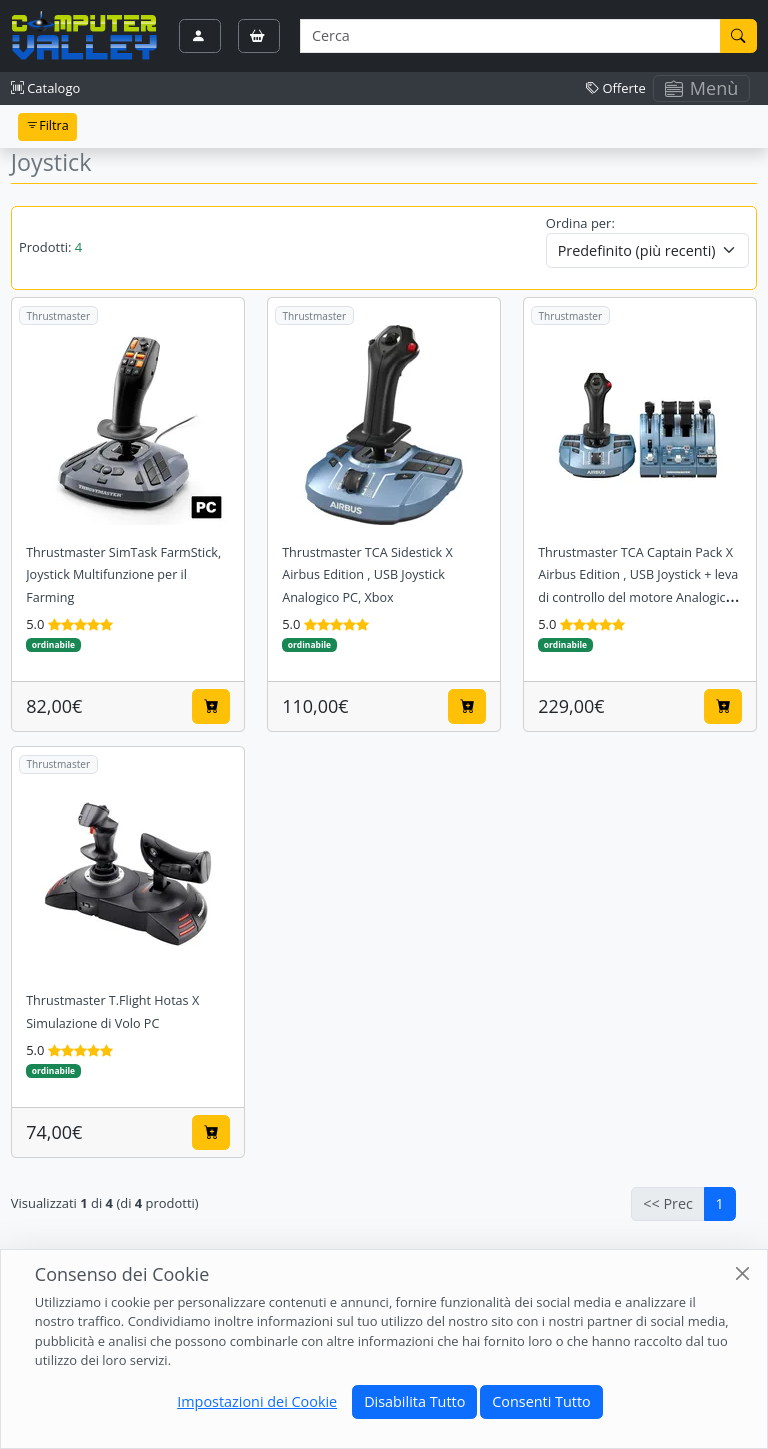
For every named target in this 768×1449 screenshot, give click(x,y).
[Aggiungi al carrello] (211, 706)
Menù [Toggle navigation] (702, 88)
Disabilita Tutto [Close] (414, 1401)
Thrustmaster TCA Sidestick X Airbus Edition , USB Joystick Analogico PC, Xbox (367, 575)
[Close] (742, 1273)
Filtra (47, 125)
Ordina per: (580, 223)
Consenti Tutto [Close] (541, 1401)
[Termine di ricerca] (510, 36)
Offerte (616, 88)
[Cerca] (739, 36)
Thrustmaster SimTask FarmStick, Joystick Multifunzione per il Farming (123, 575)
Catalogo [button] (45, 88)
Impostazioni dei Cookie (257, 1401)
